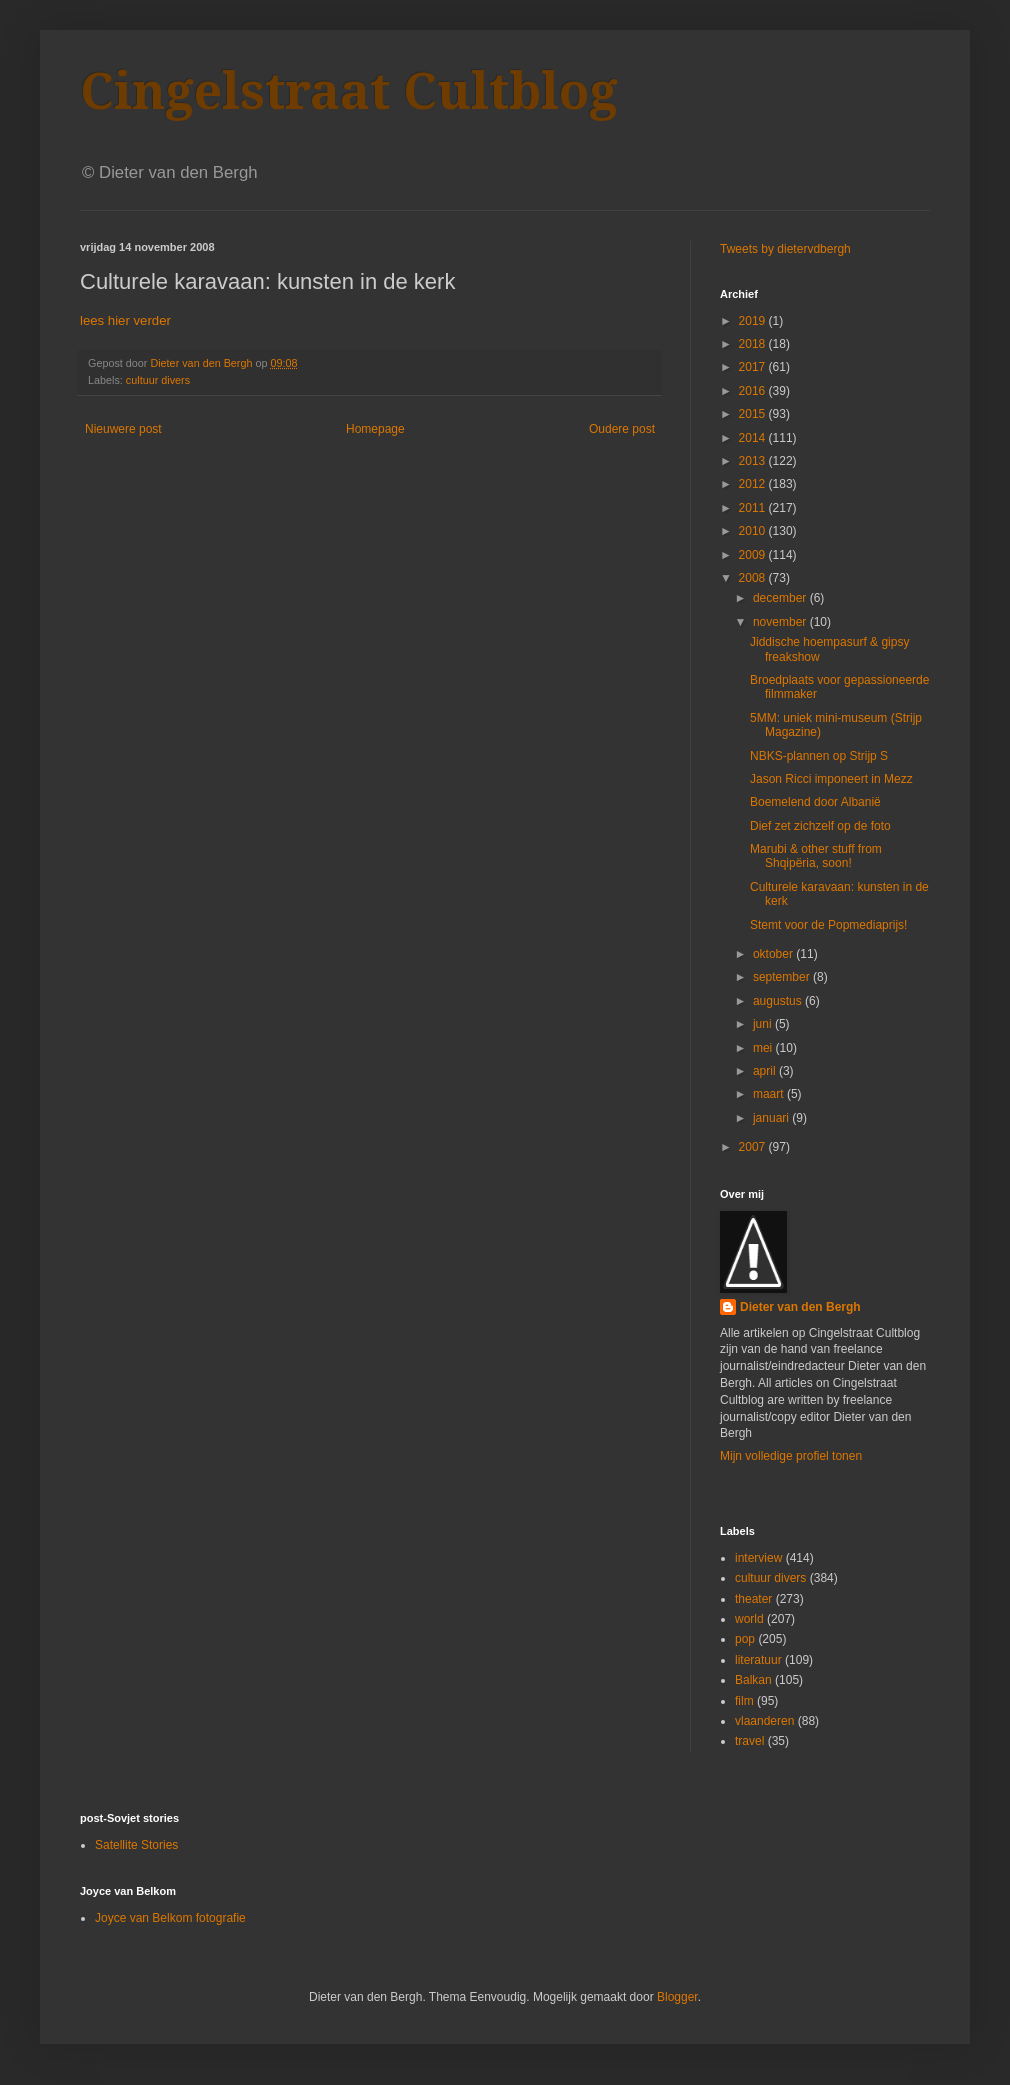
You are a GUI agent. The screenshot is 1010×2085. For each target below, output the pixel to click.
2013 (754, 461)
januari (772, 1118)
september (783, 977)
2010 (754, 531)
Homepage (375, 429)
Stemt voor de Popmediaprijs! (828, 925)
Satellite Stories (136, 1845)
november (781, 622)
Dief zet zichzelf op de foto (820, 826)
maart (770, 1094)
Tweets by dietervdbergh (785, 249)
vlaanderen (764, 1721)
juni (764, 1024)
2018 (754, 344)
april (766, 1071)
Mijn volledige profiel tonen (791, 1456)
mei (764, 1048)
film (744, 1701)
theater (753, 1599)
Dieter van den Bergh (800, 1307)
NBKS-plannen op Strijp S (819, 756)
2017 (754, 367)
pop (745, 1639)
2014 (754, 438)
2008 (754, 578)
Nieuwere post (123, 429)
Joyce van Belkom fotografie (170, 1918)
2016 (754, 391)
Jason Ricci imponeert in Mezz (831, 779)
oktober (774, 954)
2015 (754, 414)
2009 (754, 555)
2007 (754, 1147)
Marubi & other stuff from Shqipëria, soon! (816, 856)
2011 (754, 508)
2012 (754, 484)
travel (749, 1741)
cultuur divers (158, 380)
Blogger (677, 1997)
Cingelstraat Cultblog (349, 91)
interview (758, 1558)
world (749, 1619)
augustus (779, 1001)
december (781, 598)
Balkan (753, 1680)
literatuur (758, 1660)
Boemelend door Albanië (815, 802)
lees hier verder (125, 320)
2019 (754, 321)
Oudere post (622, 429)
